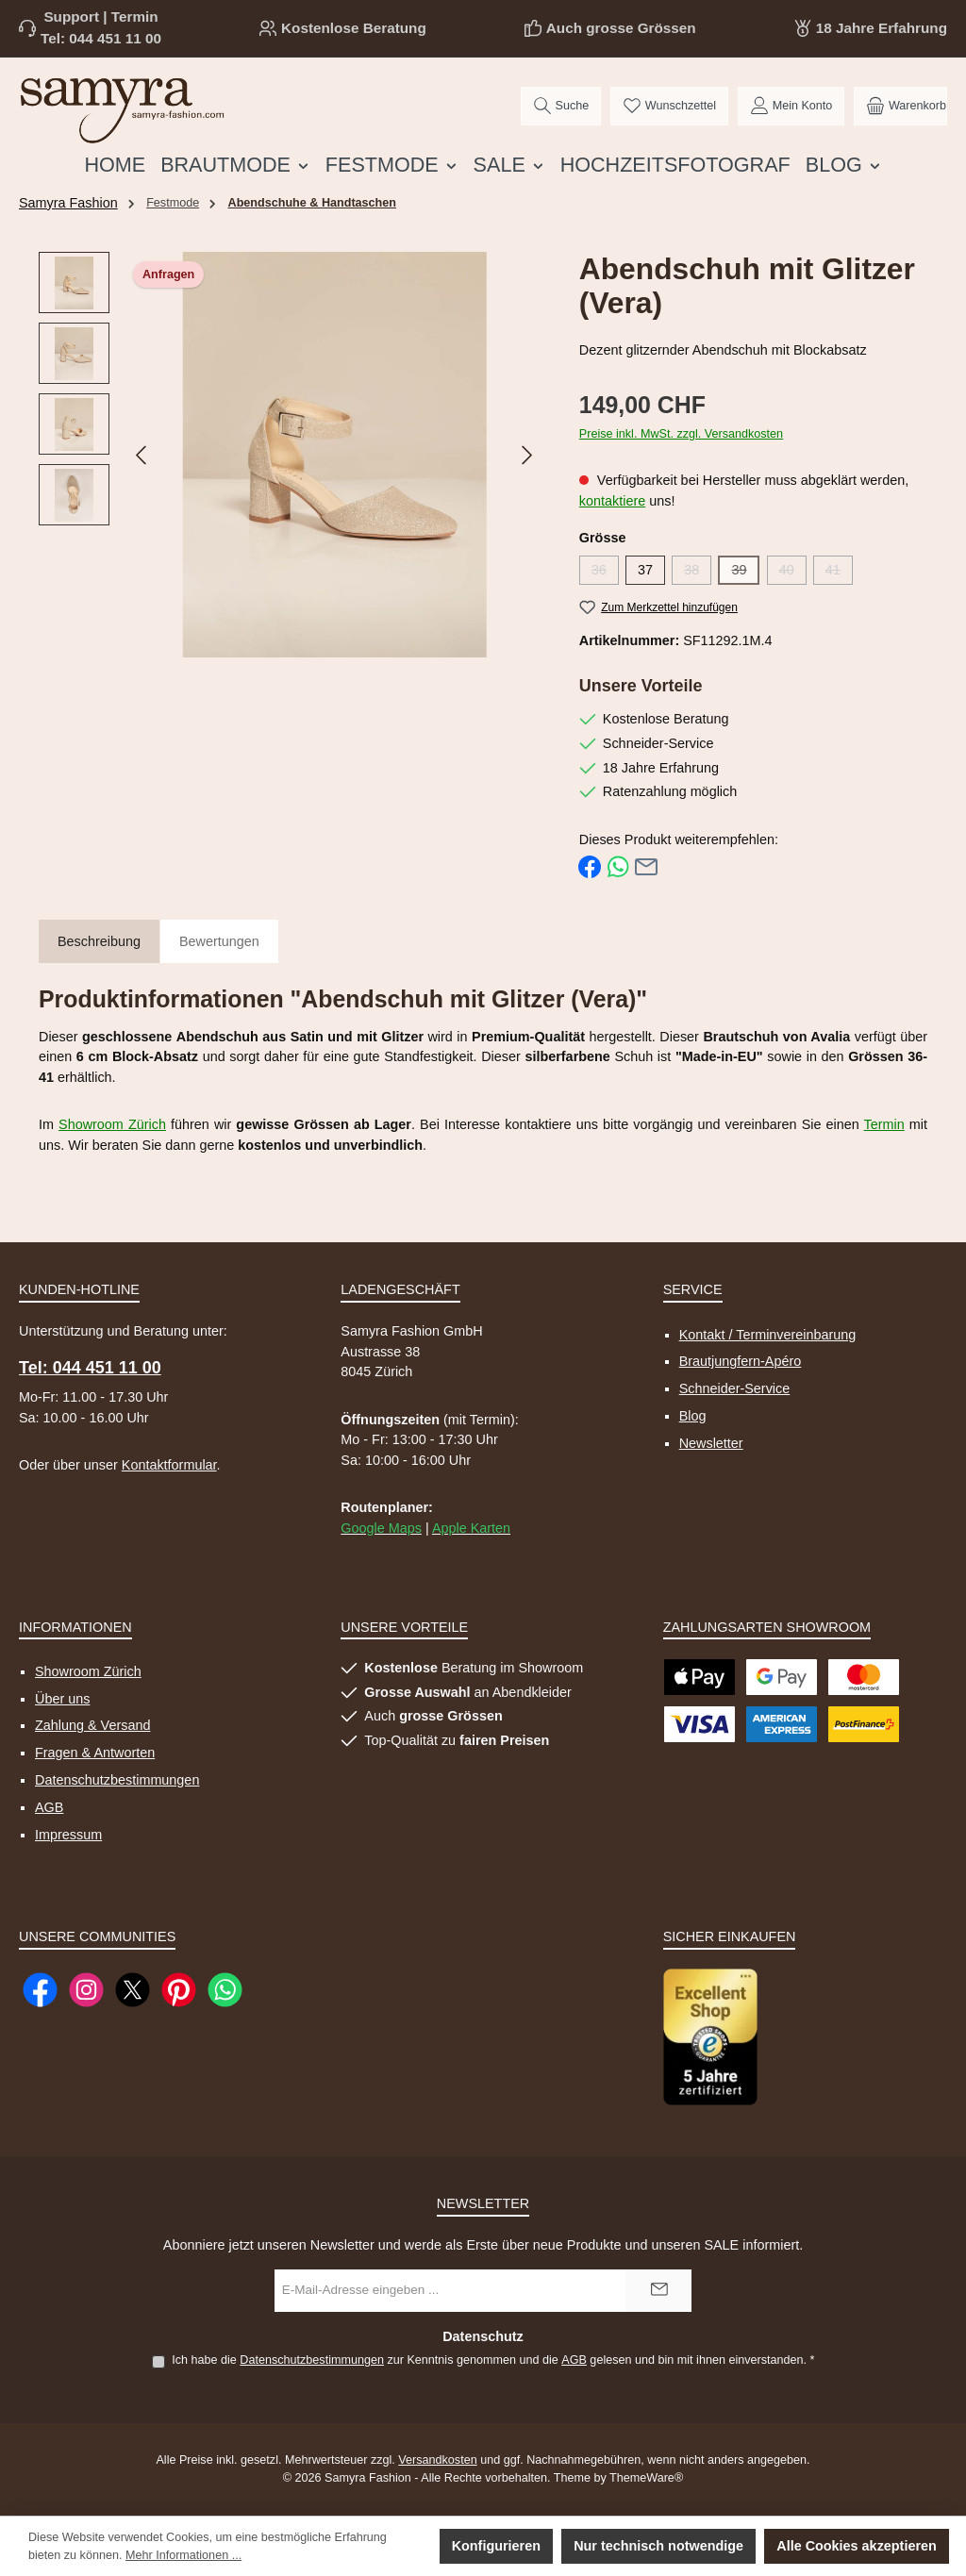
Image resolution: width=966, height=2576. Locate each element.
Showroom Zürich (112, 1124)
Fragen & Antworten (95, 1752)
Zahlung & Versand (92, 1725)
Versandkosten (437, 2460)
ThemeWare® (646, 2478)
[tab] (99, 943)
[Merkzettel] (669, 106)
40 (793, 573)
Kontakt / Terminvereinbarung (768, 1334)
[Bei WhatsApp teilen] (618, 865)
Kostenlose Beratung (353, 28)
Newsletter (711, 1443)
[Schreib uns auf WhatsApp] (225, 1990)
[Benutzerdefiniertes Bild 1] (710, 2037)
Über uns (62, 1698)
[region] (290, 454)
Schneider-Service (735, 1388)
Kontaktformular (169, 1464)
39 (745, 573)
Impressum (68, 1834)
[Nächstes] (526, 455)
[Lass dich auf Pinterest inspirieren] (179, 1990)
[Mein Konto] (791, 106)
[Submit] (658, 2290)
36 (605, 573)
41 (839, 573)
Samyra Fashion (68, 202)
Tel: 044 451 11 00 (101, 38)
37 (645, 569)
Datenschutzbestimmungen (117, 1779)
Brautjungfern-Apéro (740, 1361)
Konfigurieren (496, 2545)
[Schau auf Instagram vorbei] (86, 1990)
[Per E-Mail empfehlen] (646, 865)
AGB (49, 1807)
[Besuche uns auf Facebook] (40, 1990)
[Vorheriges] (142, 455)
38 (697, 573)
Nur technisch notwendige (658, 2545)
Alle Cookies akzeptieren (856, 2545)
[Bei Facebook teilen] (589, 865)
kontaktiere (612, 500)
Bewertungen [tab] (219, 941)
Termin (884, 1124)
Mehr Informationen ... (183, 2555)
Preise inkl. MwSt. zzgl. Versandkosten (681, 433)
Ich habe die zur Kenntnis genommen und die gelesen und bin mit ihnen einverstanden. (493, 2360)
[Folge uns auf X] (132, 1990)
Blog (693, 1415)
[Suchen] (561, 106)
